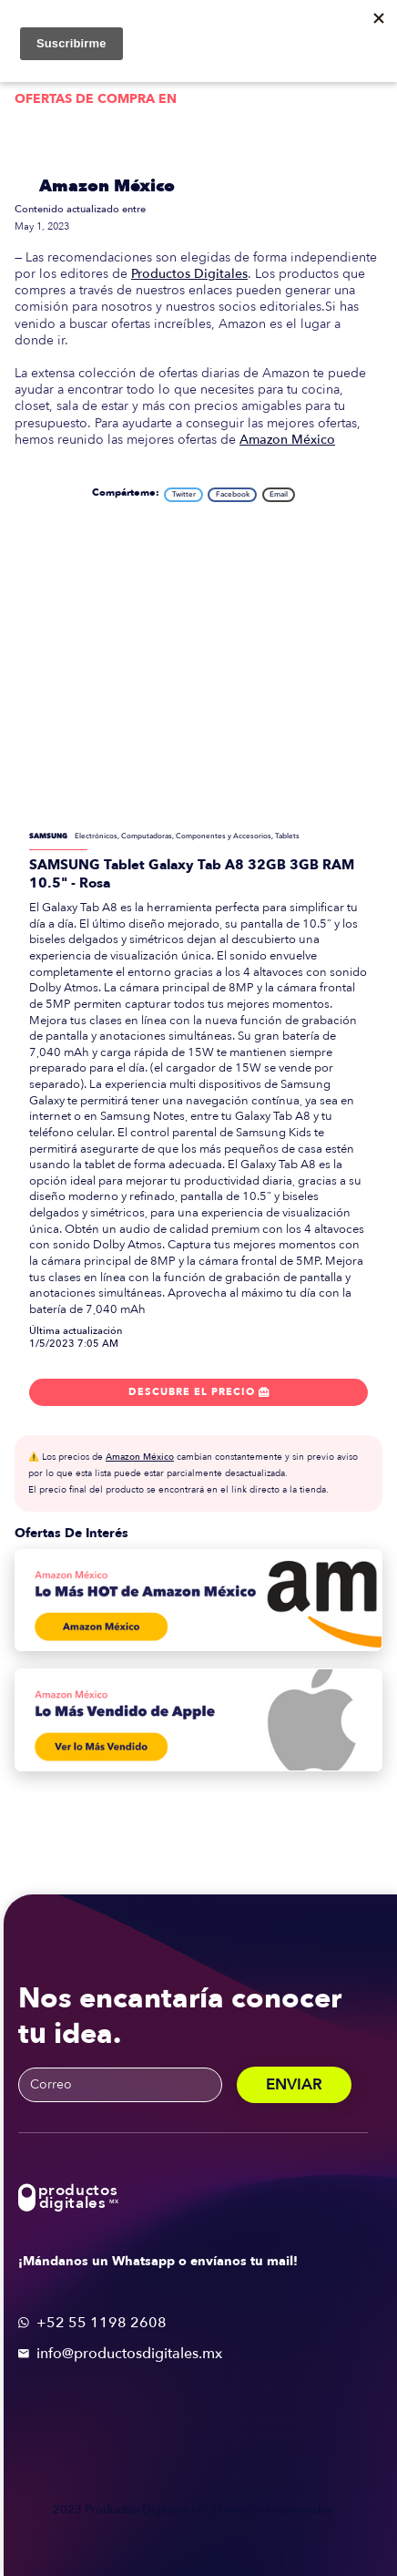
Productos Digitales (189, 273)
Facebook (232, 494)
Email (279, 494)
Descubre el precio (199, 1392)
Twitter (184, 494)
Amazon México (107, 186)
